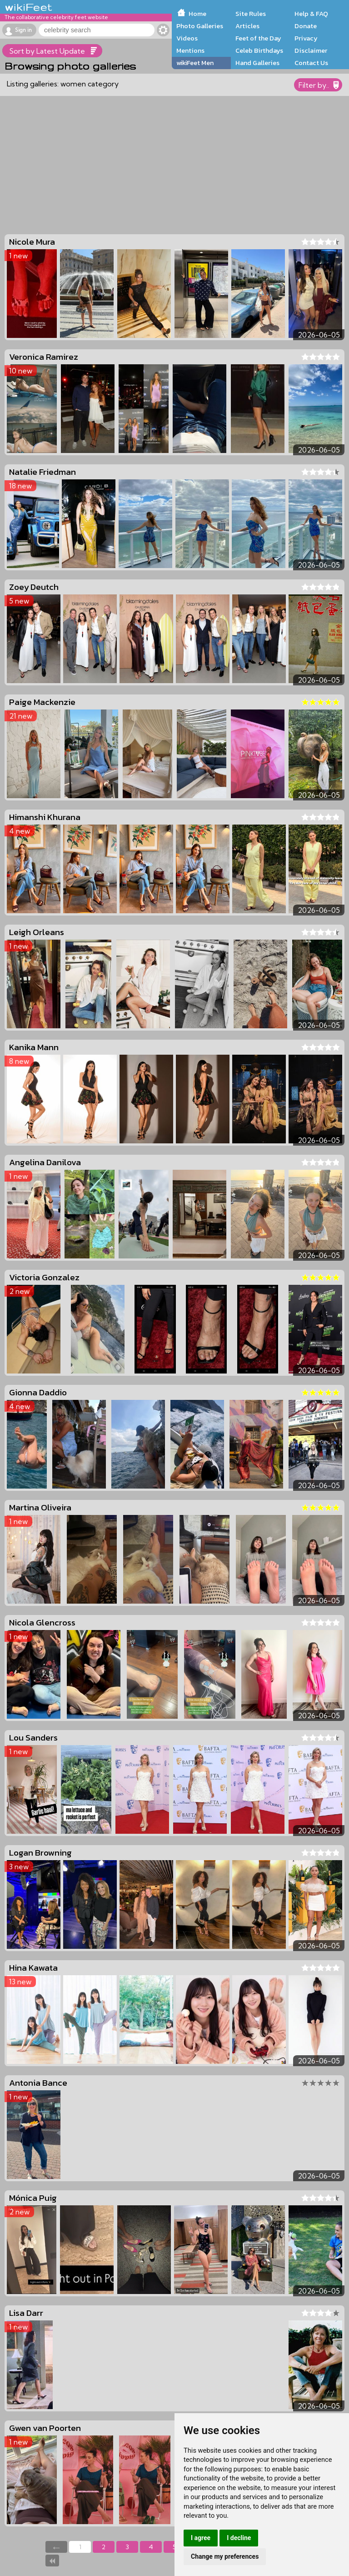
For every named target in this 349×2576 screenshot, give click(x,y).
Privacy (306, 38)
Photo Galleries (199, 26)
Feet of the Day (258, 38)
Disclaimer (310, 50)
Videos (187, 38)
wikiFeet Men (195, 63)
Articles (247, 26)
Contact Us (311, 63)
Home (197, 14)
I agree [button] (200, 2537)
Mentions (190, 50)
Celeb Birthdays (259, 50)
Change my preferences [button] (225, 2556)
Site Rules (250, 14)
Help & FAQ (311, 14)
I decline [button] (239, 2537)
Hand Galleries (257, 63)
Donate (305, 26)
